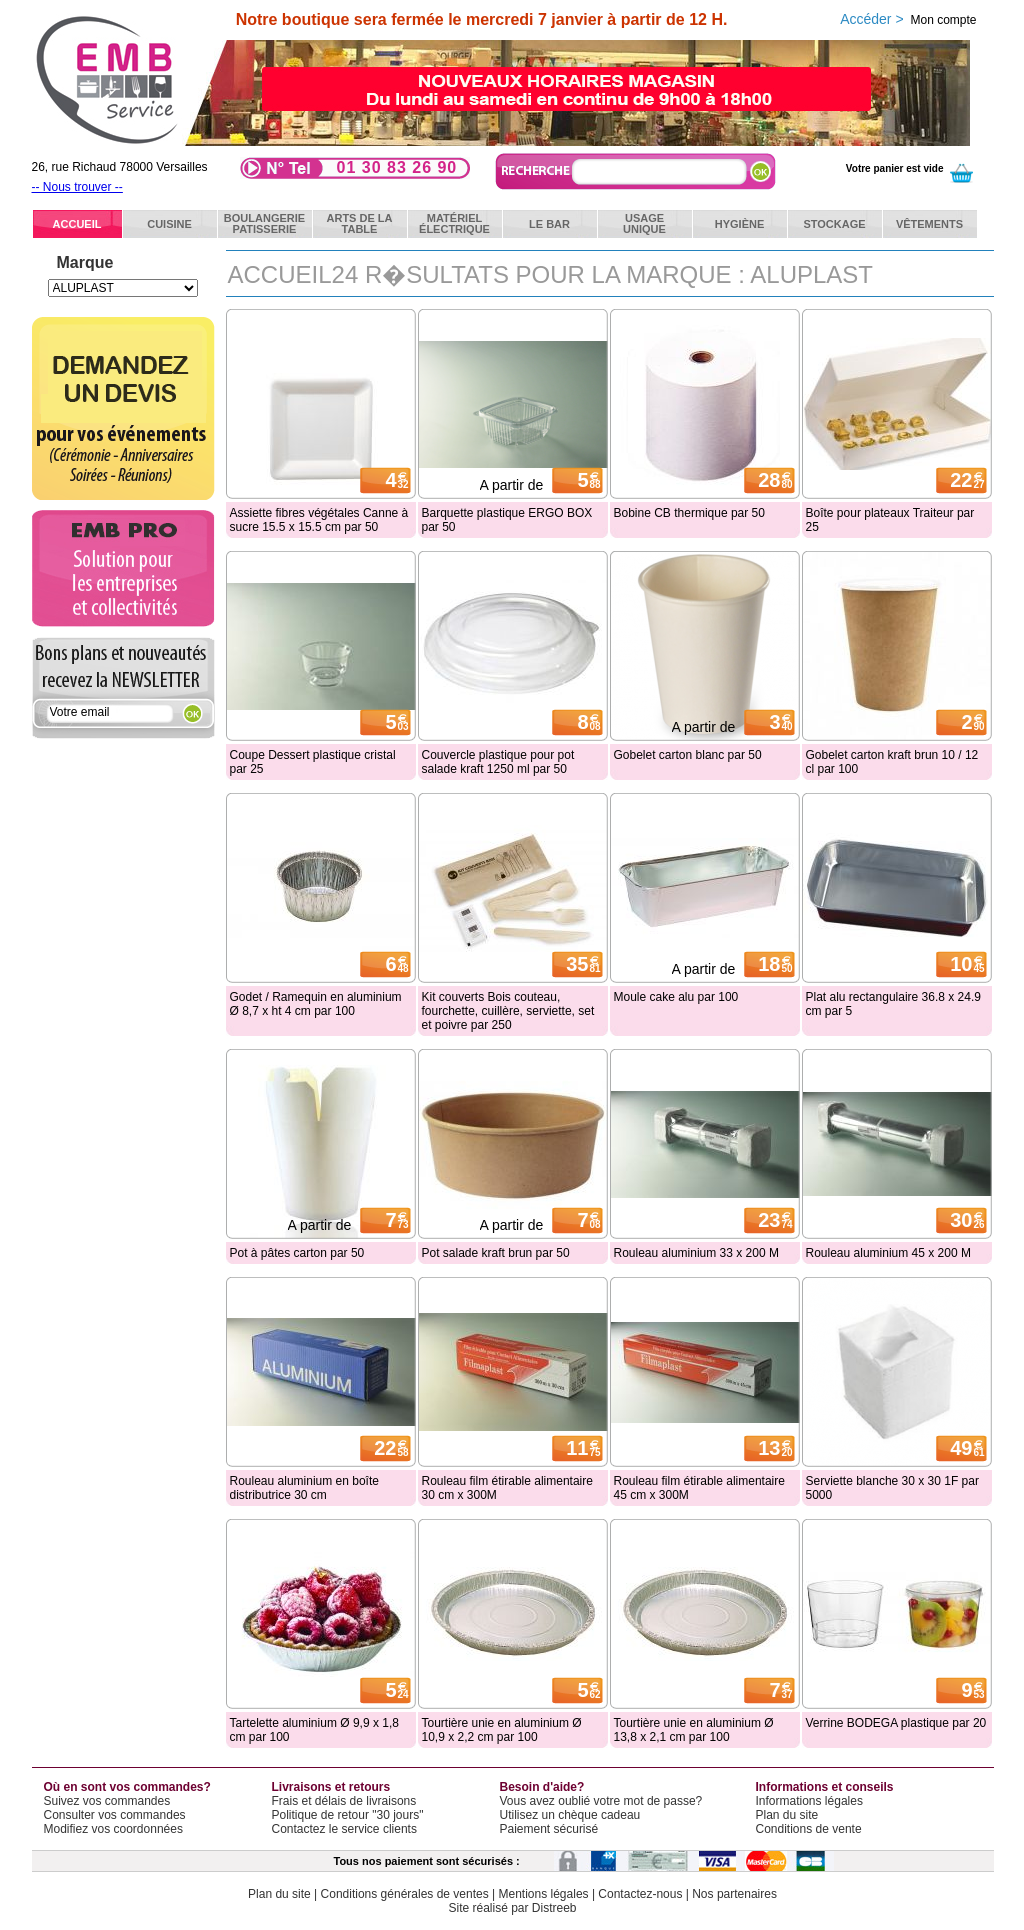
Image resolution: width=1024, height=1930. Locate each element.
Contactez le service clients (344, 1829)
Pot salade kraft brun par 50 (496, 1253)
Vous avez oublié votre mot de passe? (601, 1801)
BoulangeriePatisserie (264, 223)
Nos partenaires (734, 1894)
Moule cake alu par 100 (676, 997)
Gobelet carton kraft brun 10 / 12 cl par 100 (892, 762)
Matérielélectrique (454, 223)
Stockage (834, 224)
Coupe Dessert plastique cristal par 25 (313, 762)
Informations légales (809, 1801)
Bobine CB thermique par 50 (689, 513)
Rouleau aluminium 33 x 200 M (696, 1253)
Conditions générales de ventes (405, 1894)
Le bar (549, 224)
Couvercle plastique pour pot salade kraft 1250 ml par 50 (498, 762)
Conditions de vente (809, 1829)
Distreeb (554, 1908)
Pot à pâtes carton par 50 (297, 1253)
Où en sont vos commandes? (127, 1787)
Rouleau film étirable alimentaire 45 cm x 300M (699, 1488)
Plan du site (787, 1815)
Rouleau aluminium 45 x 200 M (888, 1253)
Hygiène (740, 224)
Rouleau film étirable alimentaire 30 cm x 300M (507, 1488)
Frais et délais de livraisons (344, 1801)
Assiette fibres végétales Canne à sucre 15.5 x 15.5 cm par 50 (319, 520)
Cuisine (169, 224)
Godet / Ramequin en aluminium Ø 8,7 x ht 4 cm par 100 (316, 1004)
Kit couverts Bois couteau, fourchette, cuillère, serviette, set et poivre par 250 (508, 1011)
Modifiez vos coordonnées (113, 1829)
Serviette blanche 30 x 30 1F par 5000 (892, 1488)
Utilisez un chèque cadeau (570, 1815)
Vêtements (929, 224)
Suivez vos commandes (107, 1801)
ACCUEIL (77, 224)
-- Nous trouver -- (77, 187)
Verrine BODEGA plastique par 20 (896, 1723)
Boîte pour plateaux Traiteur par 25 (890, 520)
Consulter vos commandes (115, 1815)
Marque (85, 262)
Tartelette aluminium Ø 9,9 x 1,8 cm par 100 (314, 1730)
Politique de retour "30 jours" (348, 1815)
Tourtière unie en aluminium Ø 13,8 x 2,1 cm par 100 (694, 1730)
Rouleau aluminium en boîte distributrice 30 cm (304, 1488)
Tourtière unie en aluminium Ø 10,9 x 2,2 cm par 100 (502, 1730)
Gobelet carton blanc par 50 (688, 755)
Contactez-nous (640, 1894)
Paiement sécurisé (549, 1829)
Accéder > (908, 19)
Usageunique (644, 223)
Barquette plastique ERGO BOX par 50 (507, 520)
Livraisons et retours (331, 1787)
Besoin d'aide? (542, 1787)
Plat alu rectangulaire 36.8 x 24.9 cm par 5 (893, 1004)
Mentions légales (544, 1894)
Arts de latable (360, 223)
